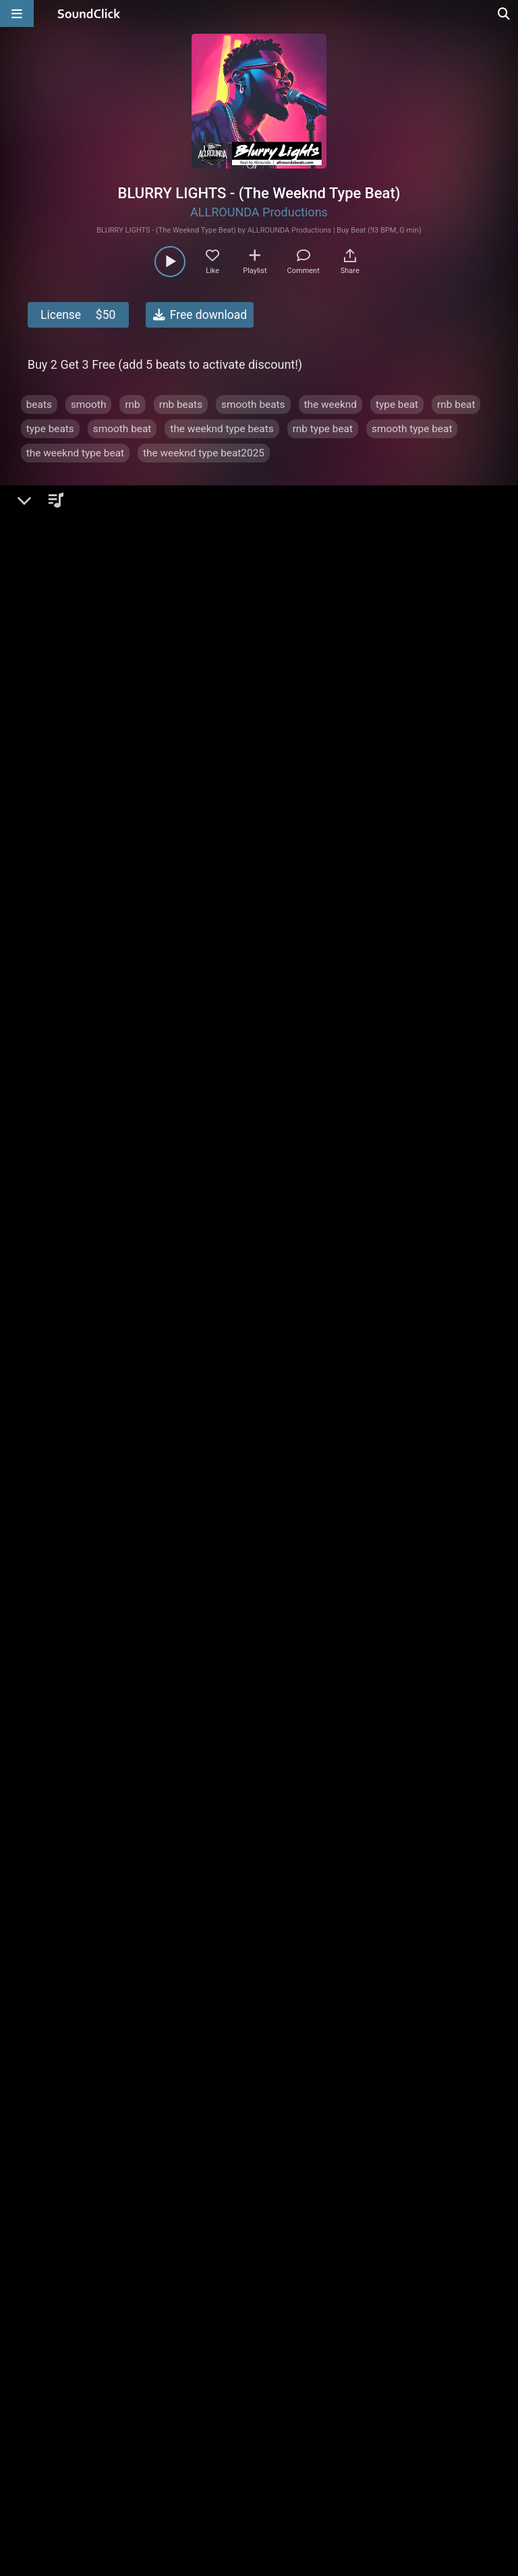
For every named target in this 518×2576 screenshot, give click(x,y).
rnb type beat (323, 429)
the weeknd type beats (221, 429)
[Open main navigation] (17, 13)
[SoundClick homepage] (89, 13)
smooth (89, 404)
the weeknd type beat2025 (203, 453)
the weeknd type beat (75, 453)
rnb (132, 404)
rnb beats (180, 404)
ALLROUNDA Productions (259, 212)
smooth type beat (412, 429)
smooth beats (253, 404)
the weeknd (330, 404)
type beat (397, 404)
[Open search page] (504, 13)
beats (39, 404)
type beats (50, 429)
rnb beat (456, 404)
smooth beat (122, 429)
